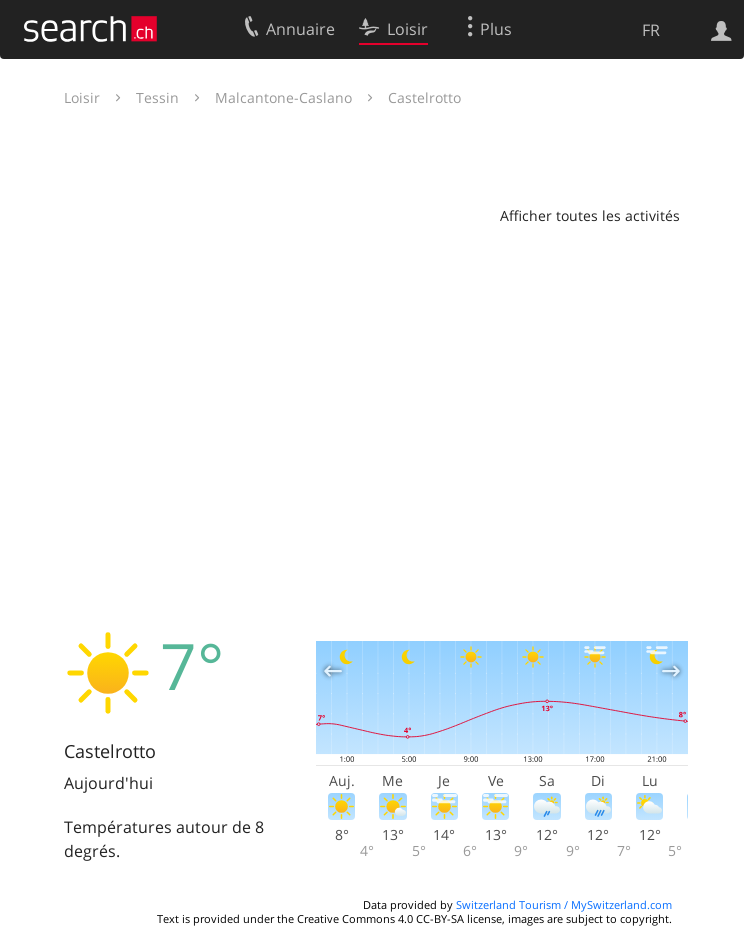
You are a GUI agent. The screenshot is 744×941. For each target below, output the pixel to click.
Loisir (82, 97)
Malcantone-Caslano (283, 97)
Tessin (157, 97)
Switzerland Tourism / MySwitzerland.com (564, 904)
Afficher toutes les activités (590, 215)
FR (651, 30)
